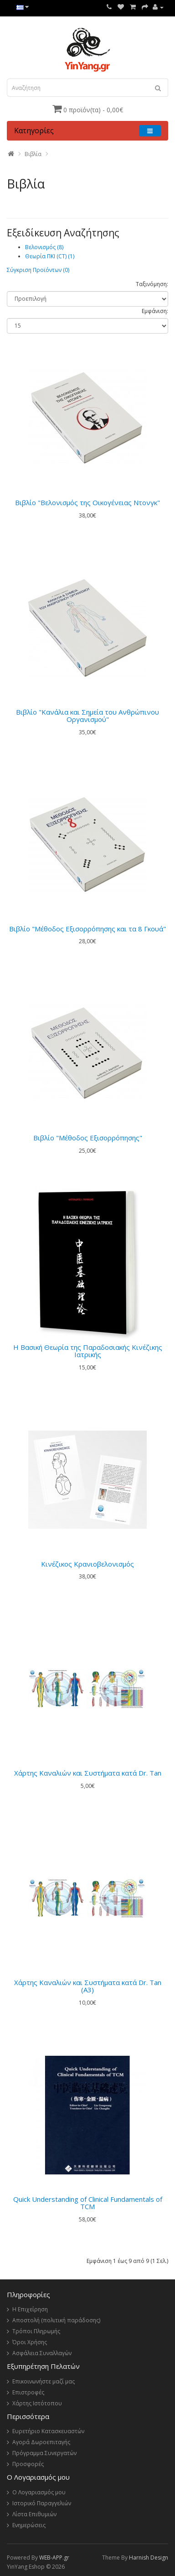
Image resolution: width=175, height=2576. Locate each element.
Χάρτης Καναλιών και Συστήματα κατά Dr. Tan (87, 1772)
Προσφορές (28, 2464)
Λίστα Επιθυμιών (34, 2514)
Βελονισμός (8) (44, 247)
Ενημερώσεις (29, 2525)
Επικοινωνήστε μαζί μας (43, 2381)
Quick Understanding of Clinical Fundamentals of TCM (87, 2203)
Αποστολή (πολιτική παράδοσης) (56, 2320)
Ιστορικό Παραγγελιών (41, 2503)
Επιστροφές (28, 2392)
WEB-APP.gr (54, 2557)
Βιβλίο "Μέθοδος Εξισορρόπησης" (87, 1137)
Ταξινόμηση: (152, 284)
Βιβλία (33, 154)
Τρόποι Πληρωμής (36, 2331)
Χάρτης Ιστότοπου (37, 2403)
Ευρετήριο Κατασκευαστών (48, 2431)
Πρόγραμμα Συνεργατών (44, 2453)
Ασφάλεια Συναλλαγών (42, 2353)
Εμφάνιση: (155, 311)
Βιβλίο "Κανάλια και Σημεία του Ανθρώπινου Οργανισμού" (87, 715)
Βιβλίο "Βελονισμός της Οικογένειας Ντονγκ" (87, 502)
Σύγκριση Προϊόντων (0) (38, 270)
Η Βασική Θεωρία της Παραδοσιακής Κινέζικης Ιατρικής (87, 1351)
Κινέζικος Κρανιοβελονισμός (87, 1563)
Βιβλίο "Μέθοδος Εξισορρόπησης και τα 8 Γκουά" (87, 928)
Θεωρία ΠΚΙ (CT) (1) (49, 256)
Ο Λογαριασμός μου (39, 2492)
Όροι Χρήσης (29, 2342)
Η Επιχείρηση (30, 2309)
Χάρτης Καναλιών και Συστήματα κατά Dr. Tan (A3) (87, 1986)
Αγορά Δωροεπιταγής (41, 2442)
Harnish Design (148, 2557)
